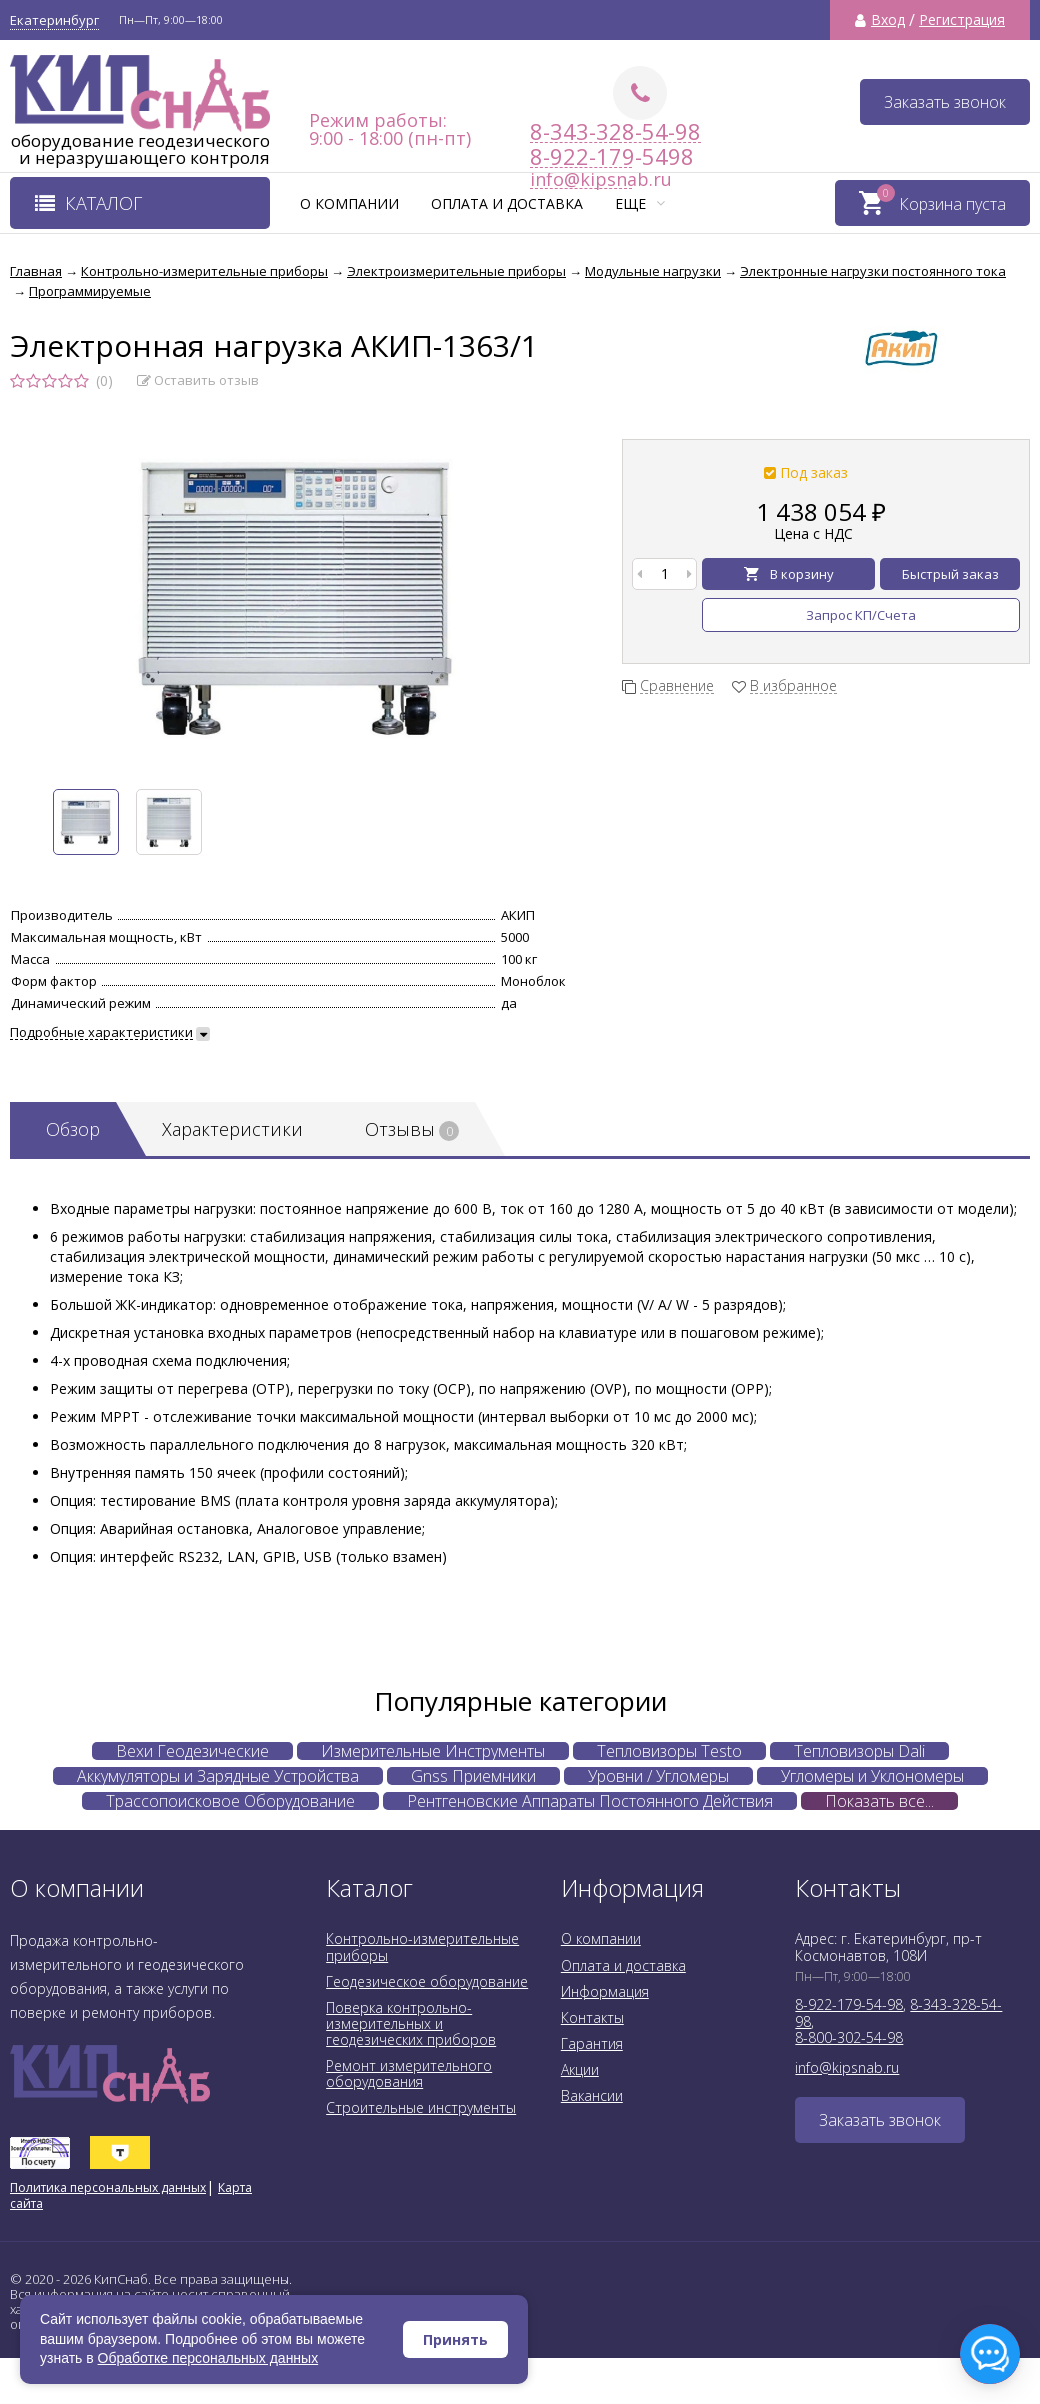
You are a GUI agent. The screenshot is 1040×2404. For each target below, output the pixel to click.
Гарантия (592, 2043)
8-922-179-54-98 (849, 2004)
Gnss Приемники (473, 1776)
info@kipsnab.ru (847, 2067)
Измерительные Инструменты (433, 1751)
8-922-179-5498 (581, 156)
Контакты (592, 2017)
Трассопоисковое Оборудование (230, 1801)
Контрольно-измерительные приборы (422, 1946)
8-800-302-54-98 (849, 2037)
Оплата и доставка (507, 203)
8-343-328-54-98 (615, 131)
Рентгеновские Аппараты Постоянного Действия (590, 1801)
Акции (580, 2069)
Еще (640, 203)
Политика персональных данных (108, 2187)
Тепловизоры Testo (669, 1751)
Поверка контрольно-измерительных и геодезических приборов (411, 2023)
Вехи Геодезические (192, 1751)
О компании (349, 203)
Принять (455, 2339)
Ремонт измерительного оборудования (409, 2073)
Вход (888, 20)
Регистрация (962, 20)
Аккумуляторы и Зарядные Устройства (218, 1776)
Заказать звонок (945, 102)
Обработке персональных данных (208, 2358)
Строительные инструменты (421, 2107)
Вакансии (592, 2095)
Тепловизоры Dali (859, 1751)
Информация (605, 1991)
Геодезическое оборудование (427, 1981)
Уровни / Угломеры (658, 1776)
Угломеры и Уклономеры (872, 1776)
